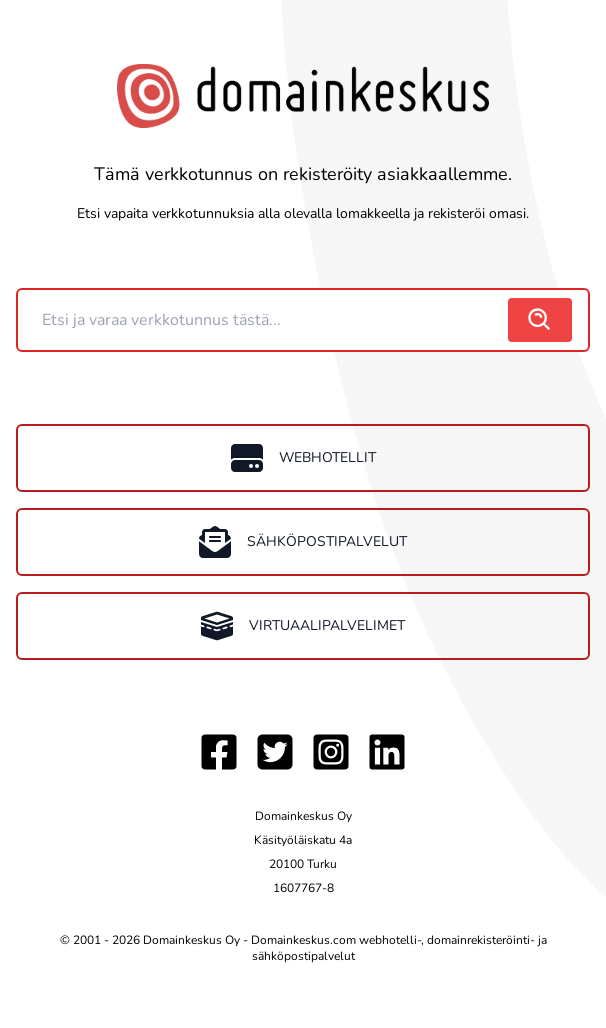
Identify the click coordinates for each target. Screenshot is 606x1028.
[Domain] (265, 320)
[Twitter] (275, 752)
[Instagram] (331, 752)
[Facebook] (219, 752)
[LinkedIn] (387, 752)
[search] (540, 320)
